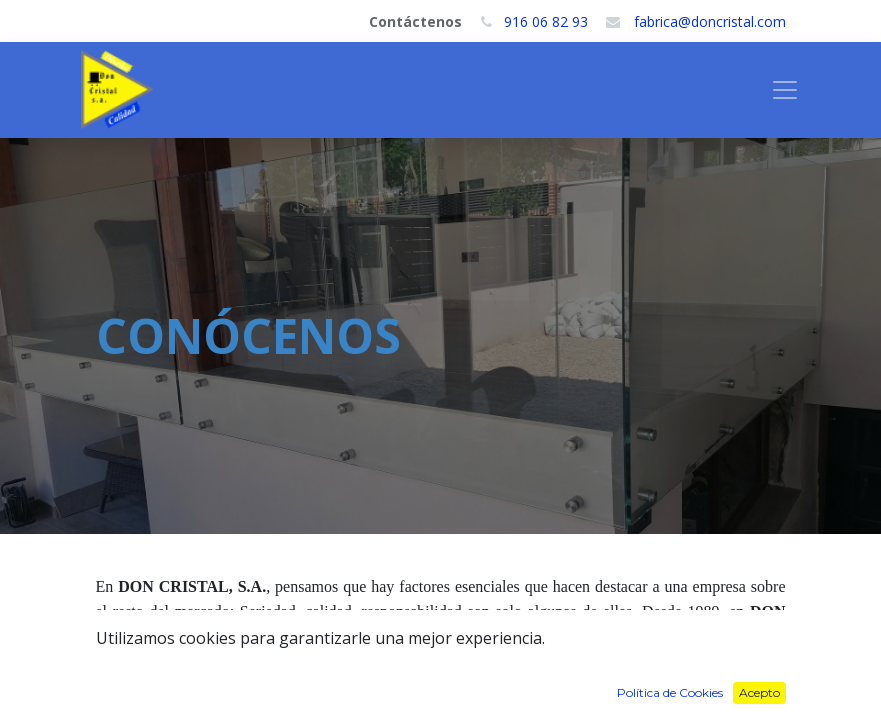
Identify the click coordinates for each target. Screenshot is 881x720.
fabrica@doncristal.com (710, 21)
